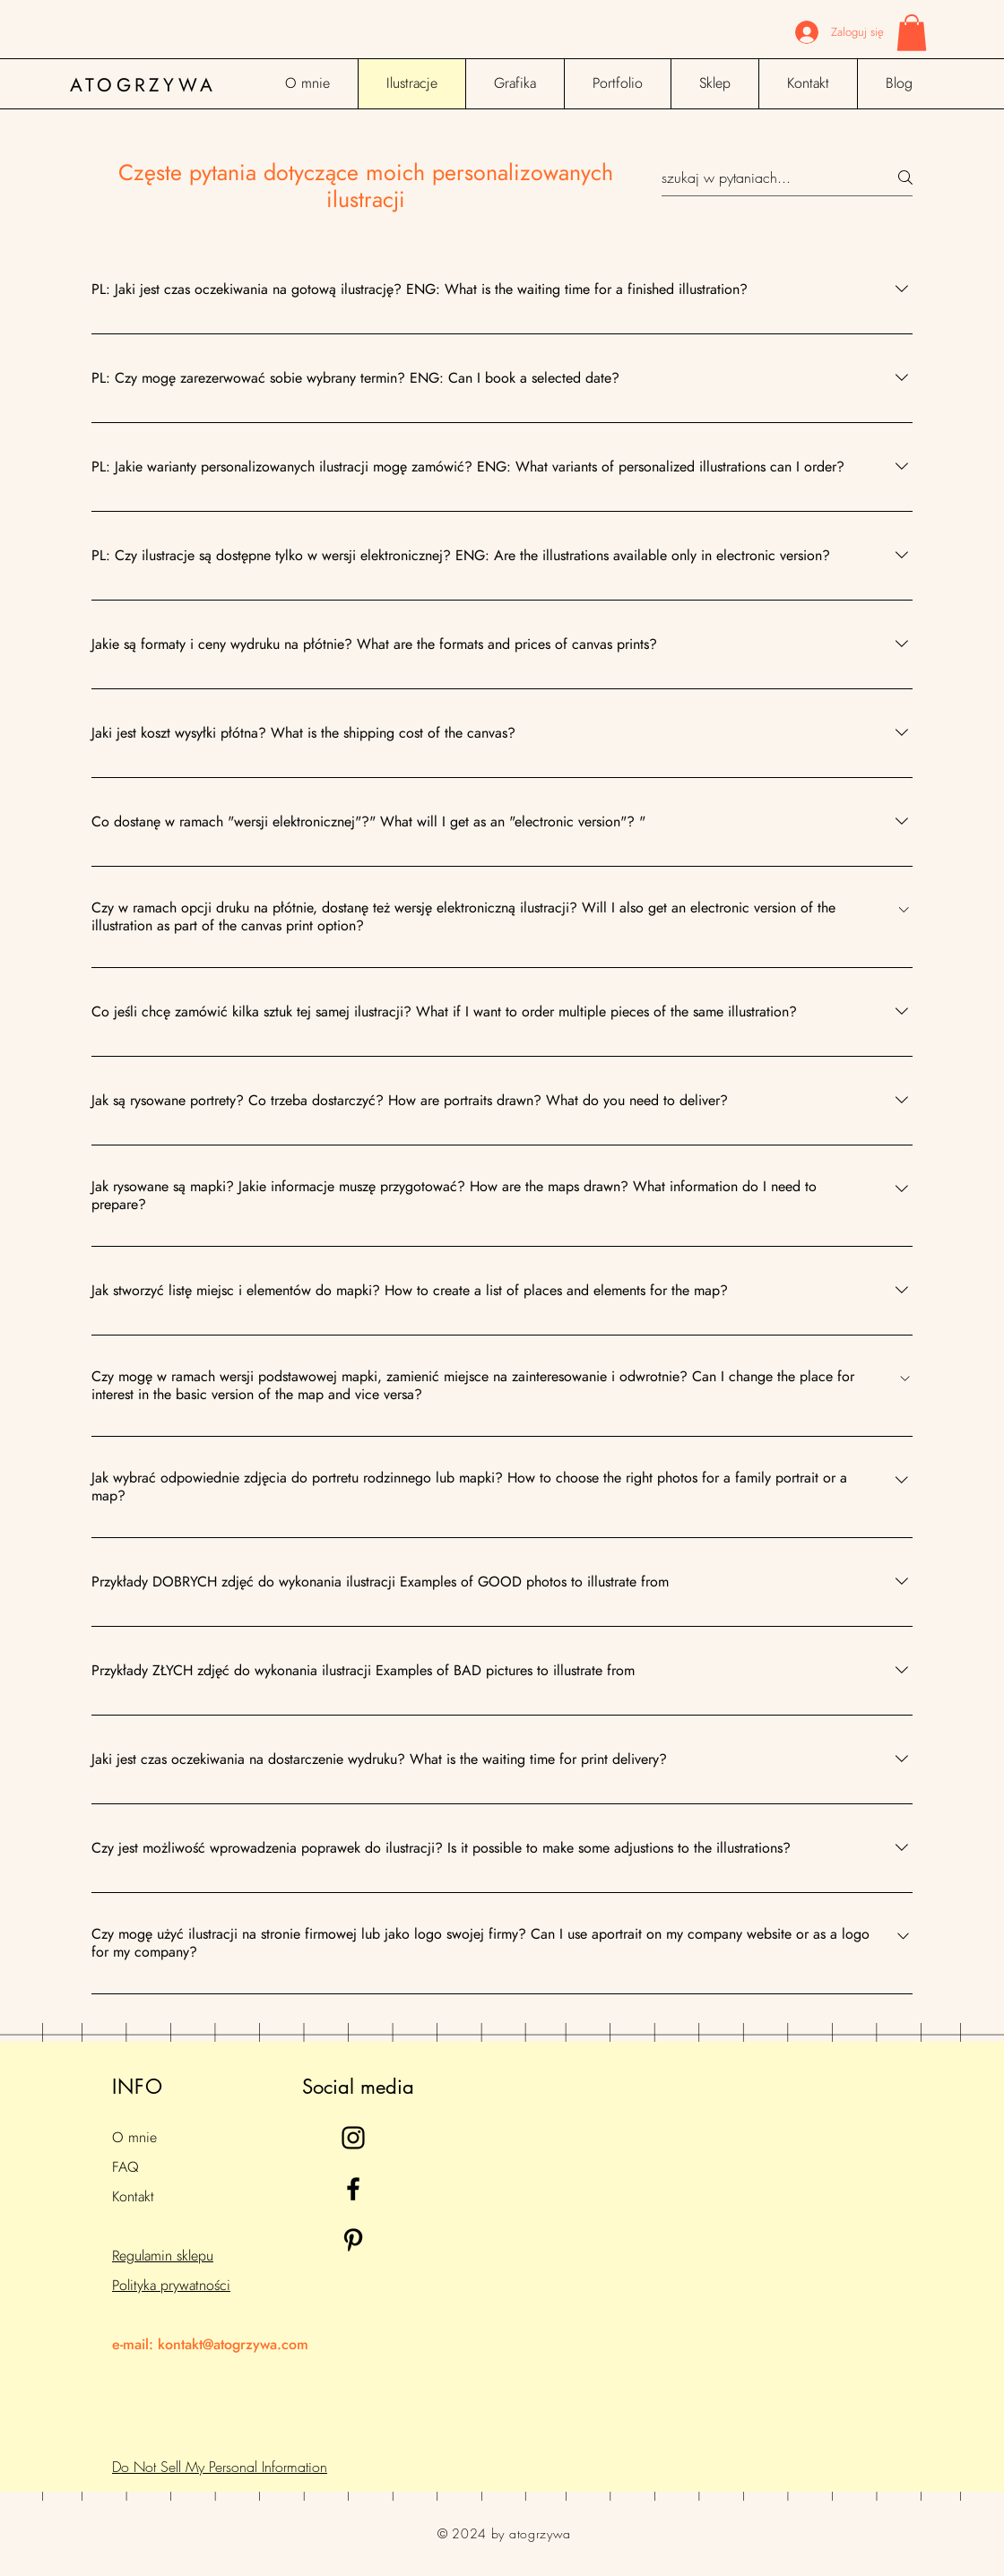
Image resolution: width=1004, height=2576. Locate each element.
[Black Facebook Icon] (353, 2189)
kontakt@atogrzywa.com (233, 2345)
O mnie (134, 2138)
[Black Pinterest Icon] (353, 2240)
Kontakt (133, 2197)
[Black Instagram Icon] (353, 2137)
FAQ (125, 2167)
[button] (911, 32)
